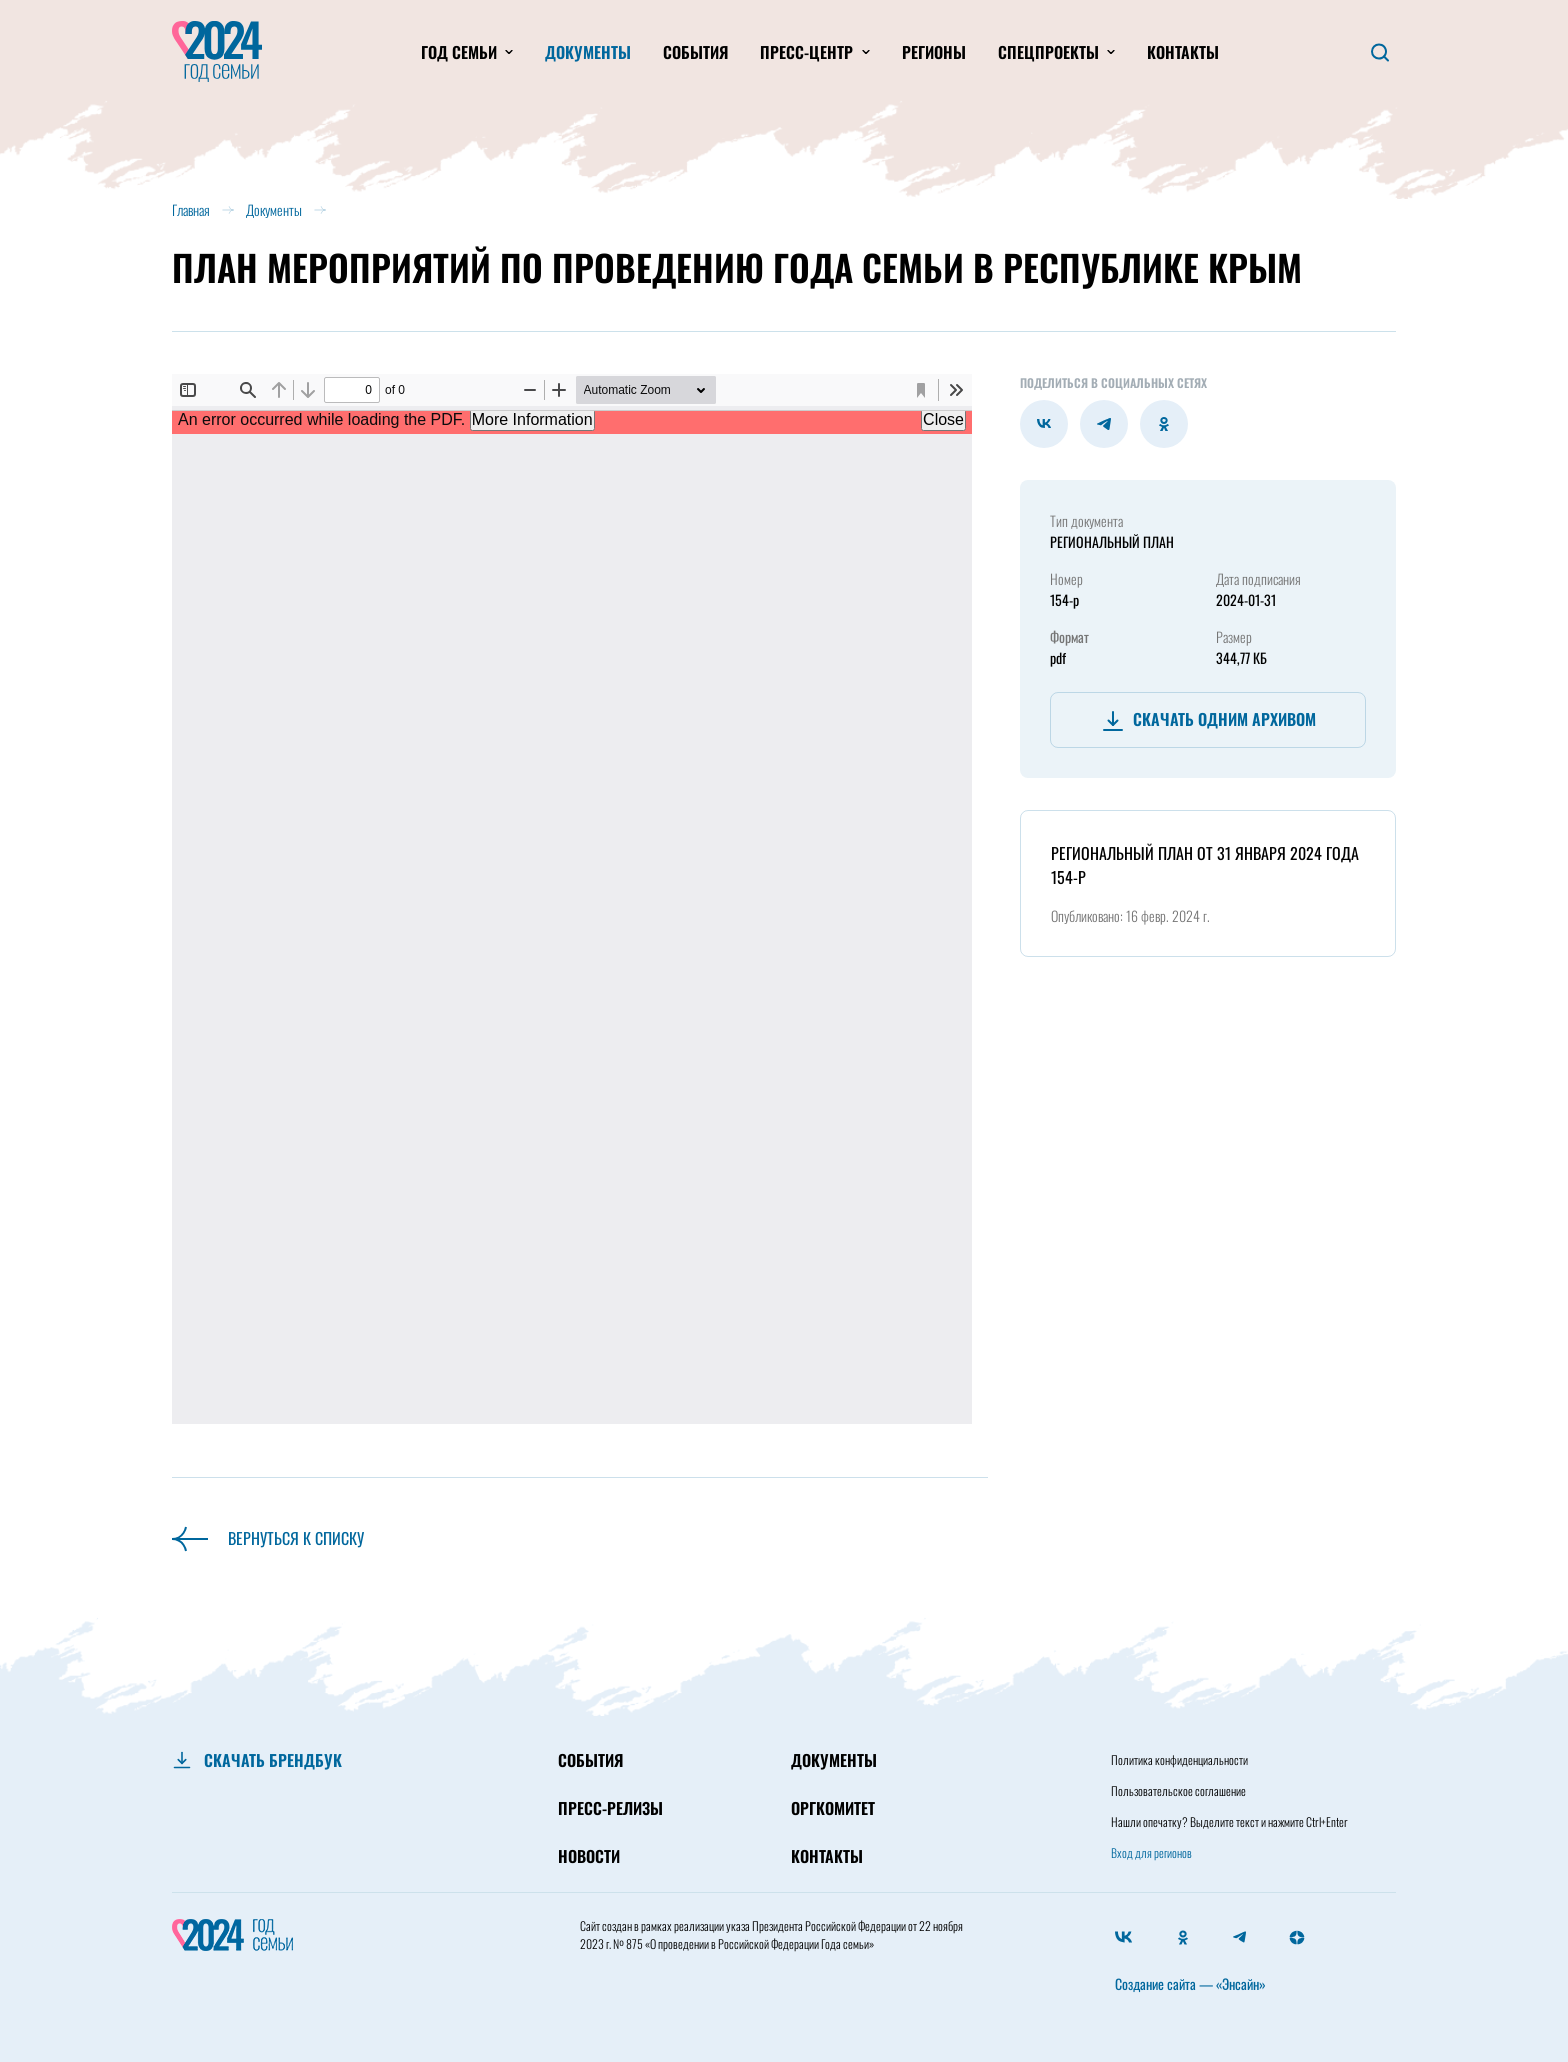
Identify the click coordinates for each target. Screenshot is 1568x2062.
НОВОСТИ (589, 1856)
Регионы (934, 52)
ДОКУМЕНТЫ (834, 1760)
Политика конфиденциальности (1179, 1759)
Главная (191, 209)
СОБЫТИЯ (590, 1760)
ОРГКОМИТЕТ (833, 1808)
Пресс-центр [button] (808, 52)
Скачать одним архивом (1208, 720)
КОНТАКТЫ (827, 1856)
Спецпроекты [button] (1050, 52)
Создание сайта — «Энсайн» (1190, 1983)
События (695, 52)
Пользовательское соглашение (1178, 1790)
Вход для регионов (1151, 1852)
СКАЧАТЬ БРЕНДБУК (273, 1760)
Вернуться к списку (268, 1538)
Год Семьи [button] (461, 52)
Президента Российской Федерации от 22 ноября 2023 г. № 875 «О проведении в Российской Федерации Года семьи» (771, 1934)
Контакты (1183, 52)
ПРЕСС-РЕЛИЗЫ (610, 1808)
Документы (588, 52)
